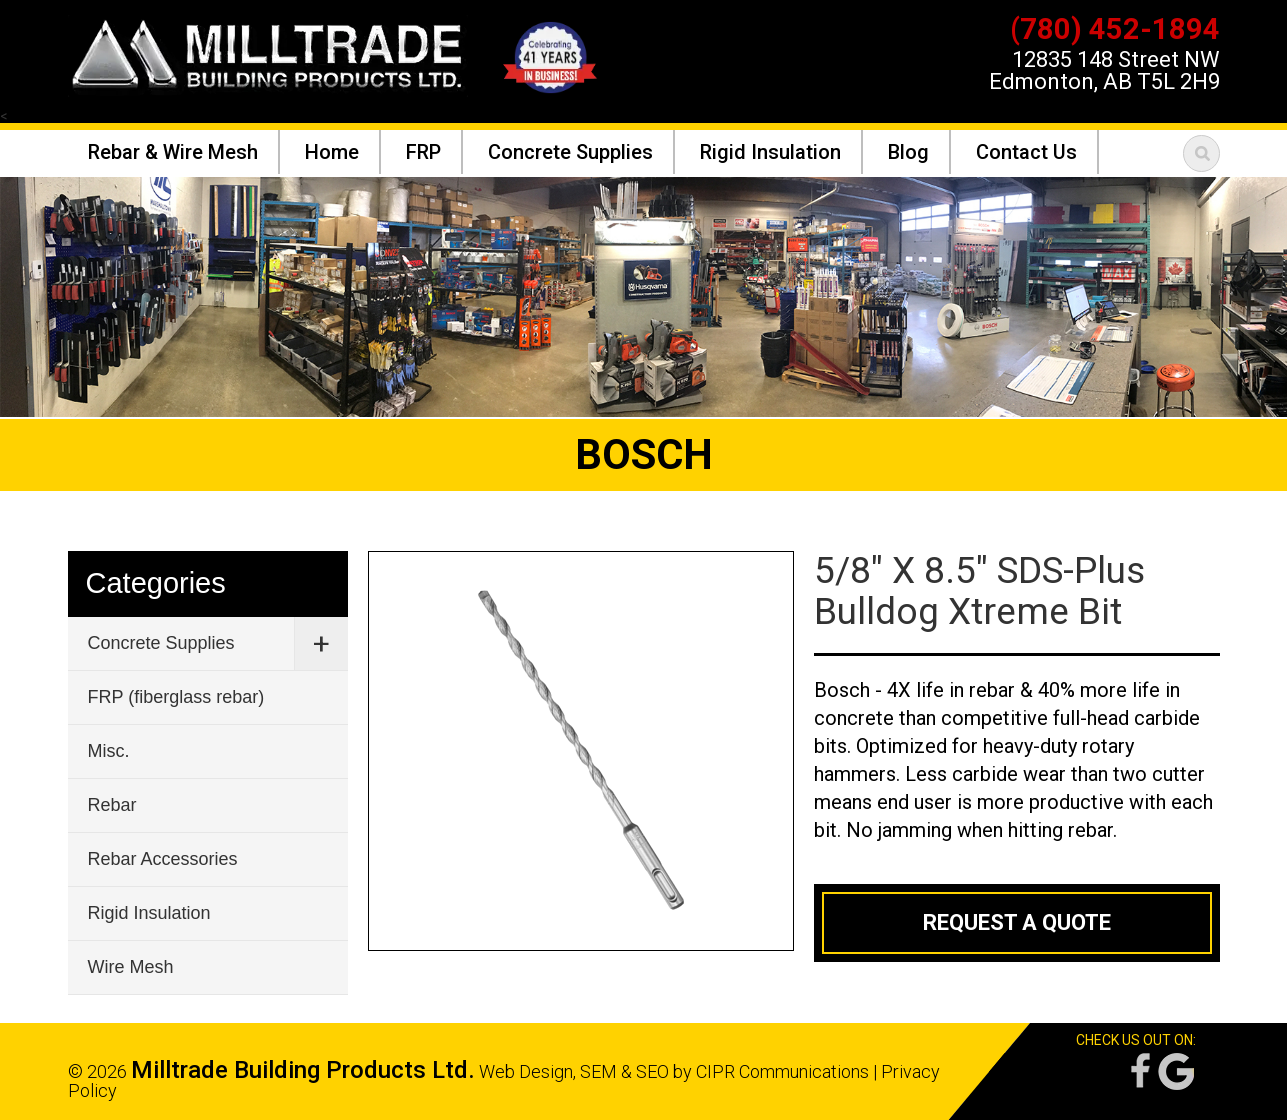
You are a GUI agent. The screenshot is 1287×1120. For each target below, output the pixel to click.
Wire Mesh (131, 967)
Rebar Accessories (163, 859)
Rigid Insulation (149, 913)
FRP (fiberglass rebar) (176, 697)
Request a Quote (1017, 922)
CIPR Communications (782, 1071)
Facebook (1139, 1071)
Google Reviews (1176, 1071)
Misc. (109, 751)
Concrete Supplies (161, 643)
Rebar (112, 805)
